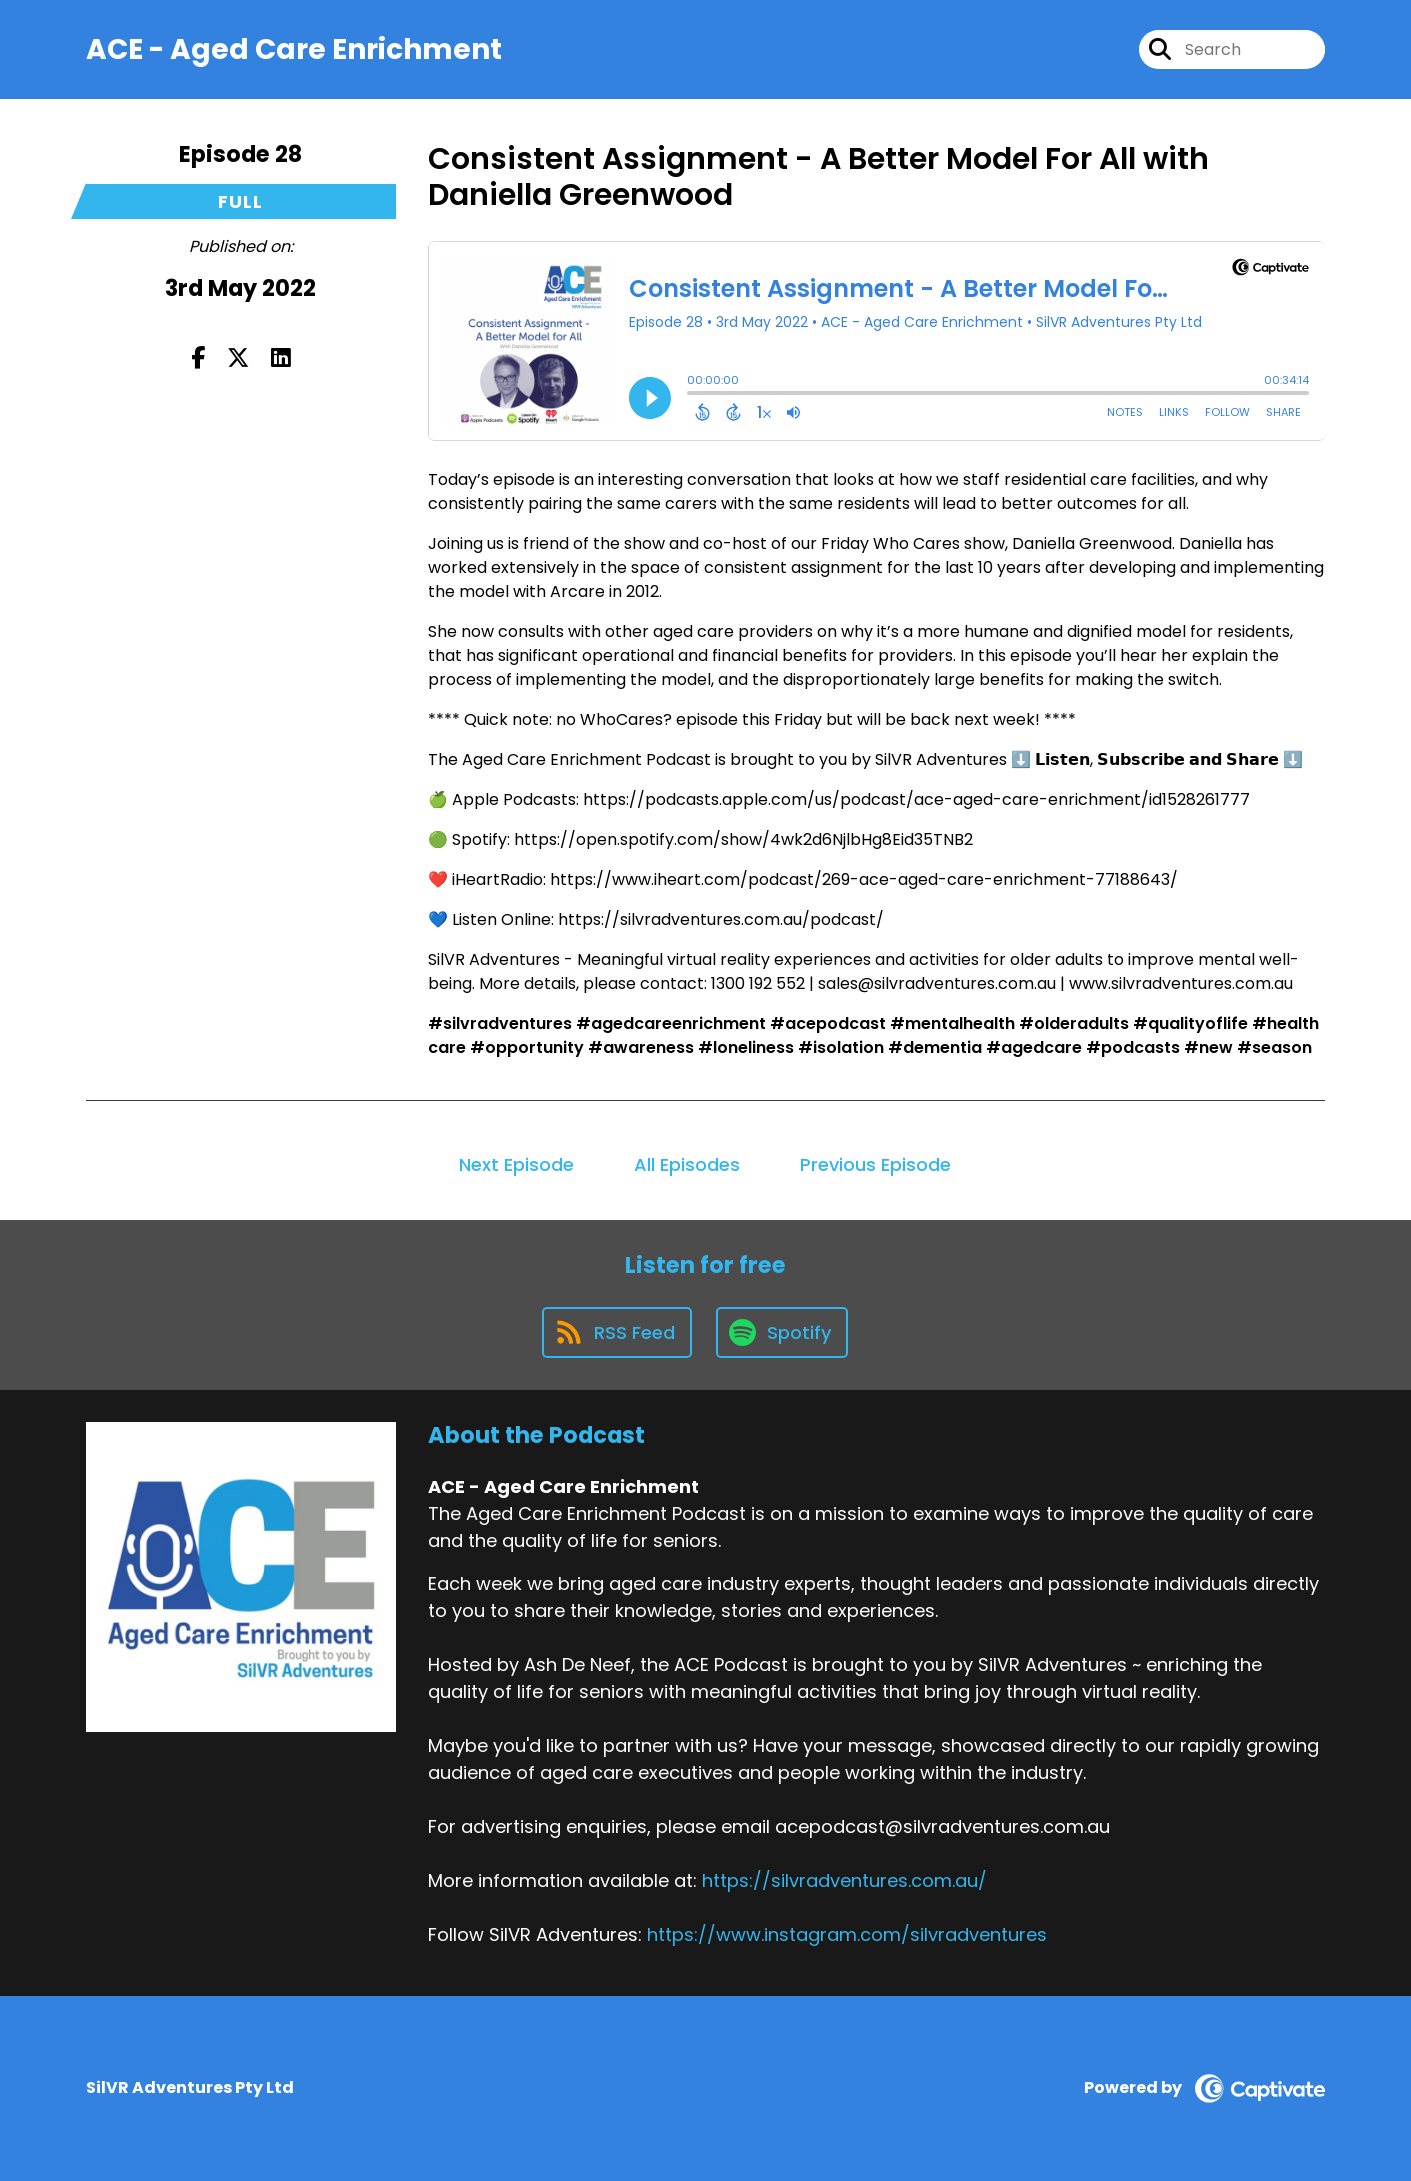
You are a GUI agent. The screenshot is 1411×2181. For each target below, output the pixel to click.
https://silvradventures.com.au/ (844, 1880)
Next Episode (516, 1164)
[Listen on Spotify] (782, 1332)
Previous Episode (875, 1164)
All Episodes (687, 1164)
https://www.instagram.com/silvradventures (847, 1934)
